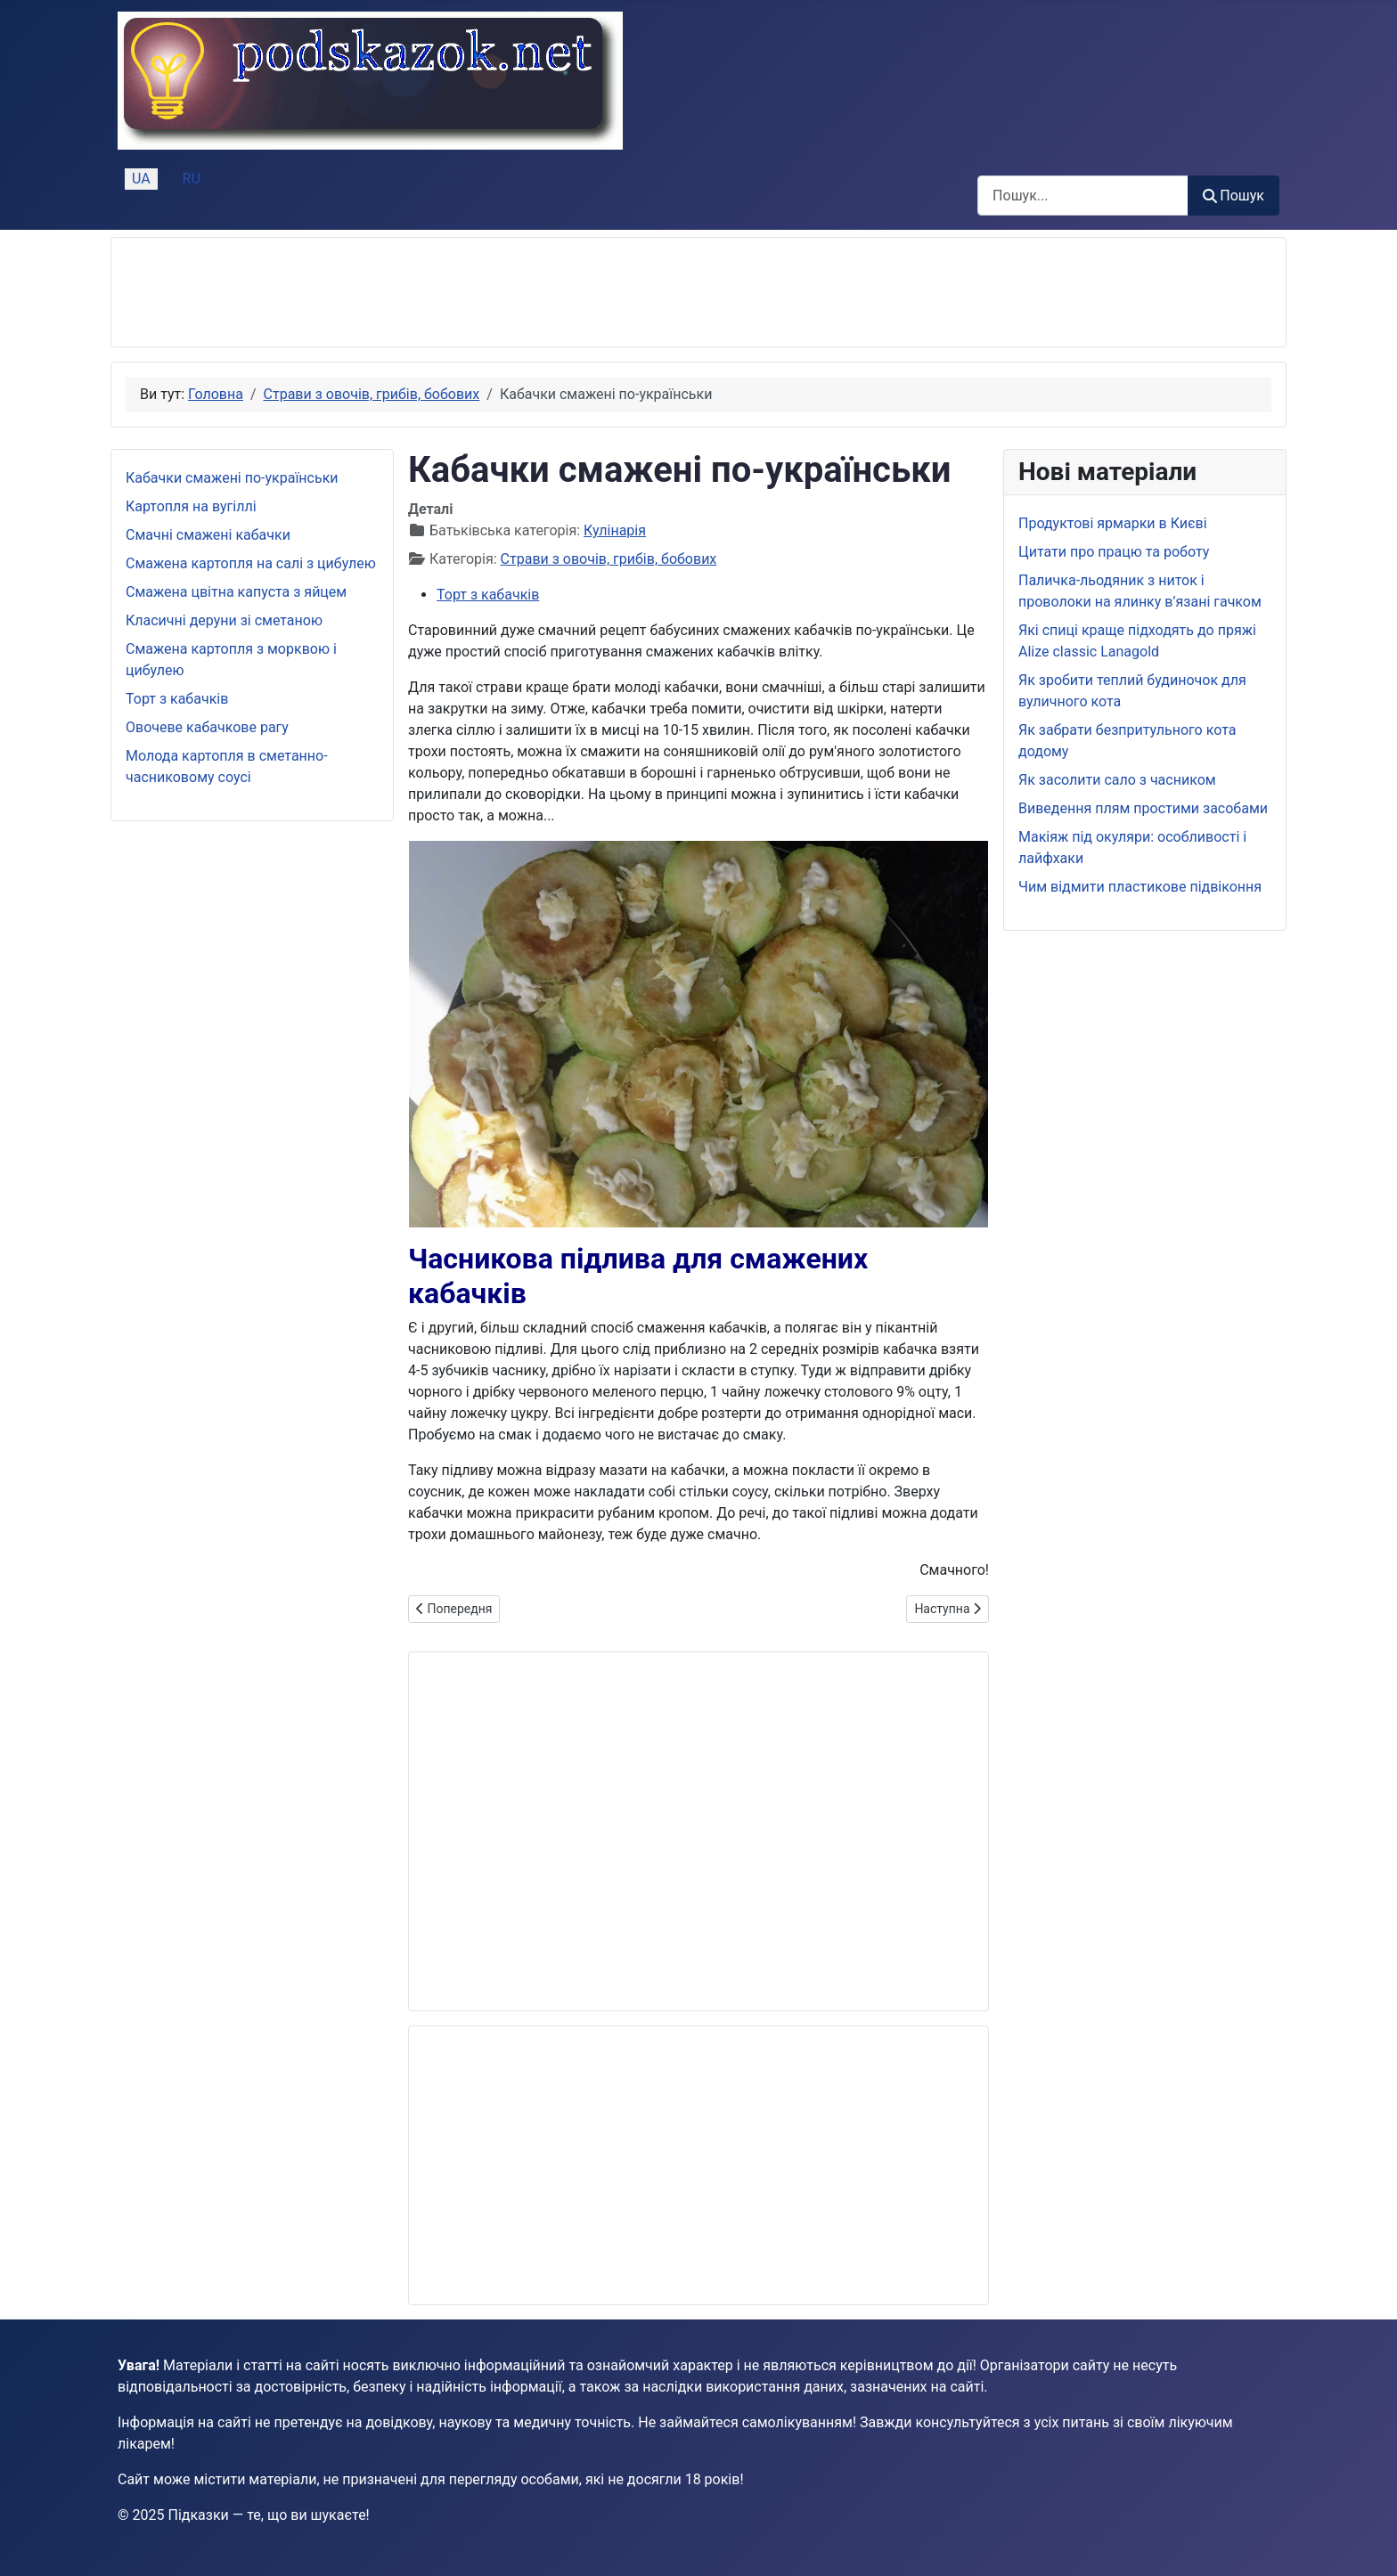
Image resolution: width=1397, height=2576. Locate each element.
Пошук (1233, 195)
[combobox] (1083, 195)
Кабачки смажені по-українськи (232, 477)
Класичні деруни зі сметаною (224, 620)
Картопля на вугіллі (191, 506)
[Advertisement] (450, 292)
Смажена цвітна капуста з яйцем (236, 591)
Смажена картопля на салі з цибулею (251, 563)
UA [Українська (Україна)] (141, 178)
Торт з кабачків (177, 698)
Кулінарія (615, 530)
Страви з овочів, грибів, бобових (609, 558)
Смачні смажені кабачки (208, 534)
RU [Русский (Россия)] (191, 178)
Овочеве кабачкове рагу (207, 727)
